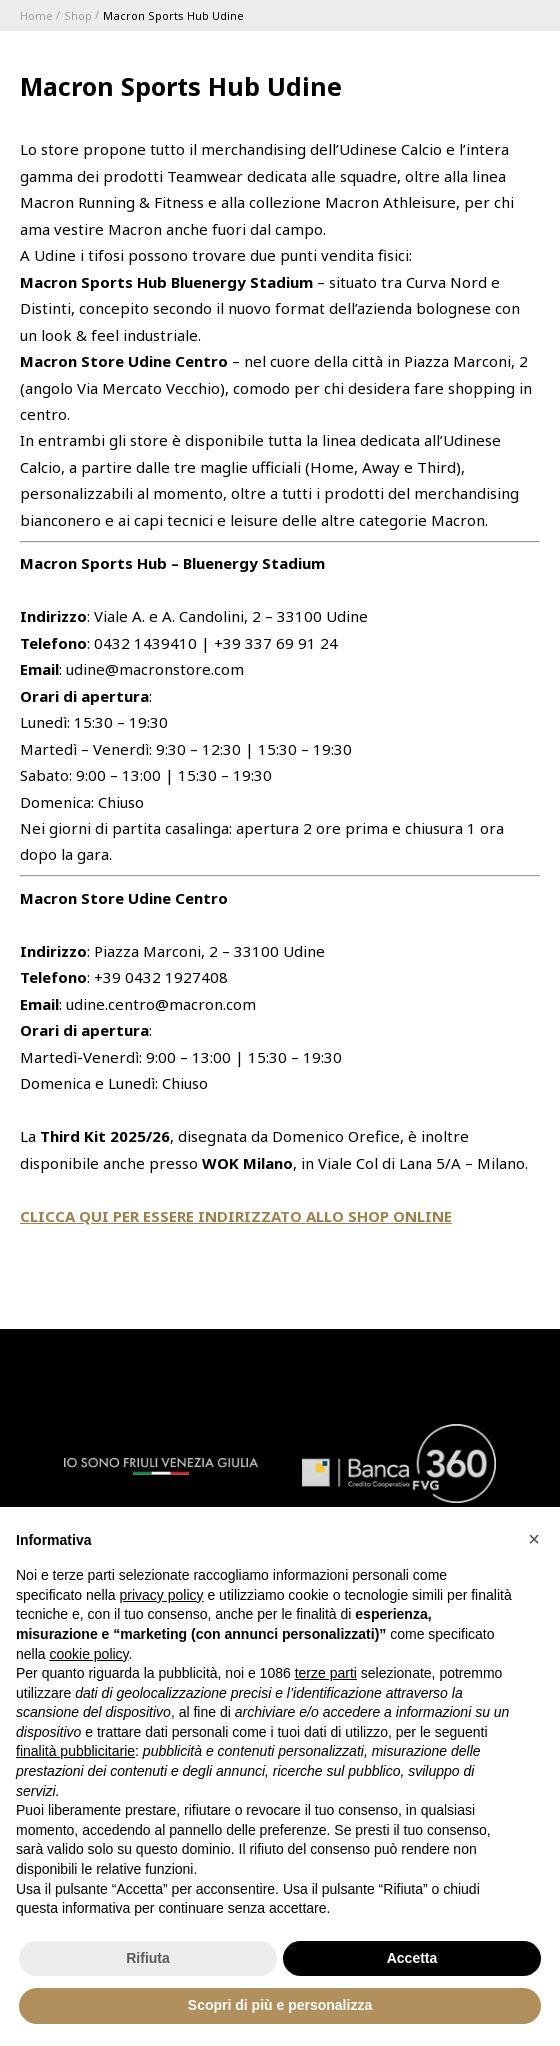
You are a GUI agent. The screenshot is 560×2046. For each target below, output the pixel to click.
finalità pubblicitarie (75, 1751)
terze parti (326, 1673)
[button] (534, 1539)
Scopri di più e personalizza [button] (280, 2005)
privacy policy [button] (162, 1595)
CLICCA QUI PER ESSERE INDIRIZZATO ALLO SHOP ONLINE (236, 1216)
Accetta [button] (412, 1958)
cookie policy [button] (88, 1654)
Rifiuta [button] (148, 1958)
